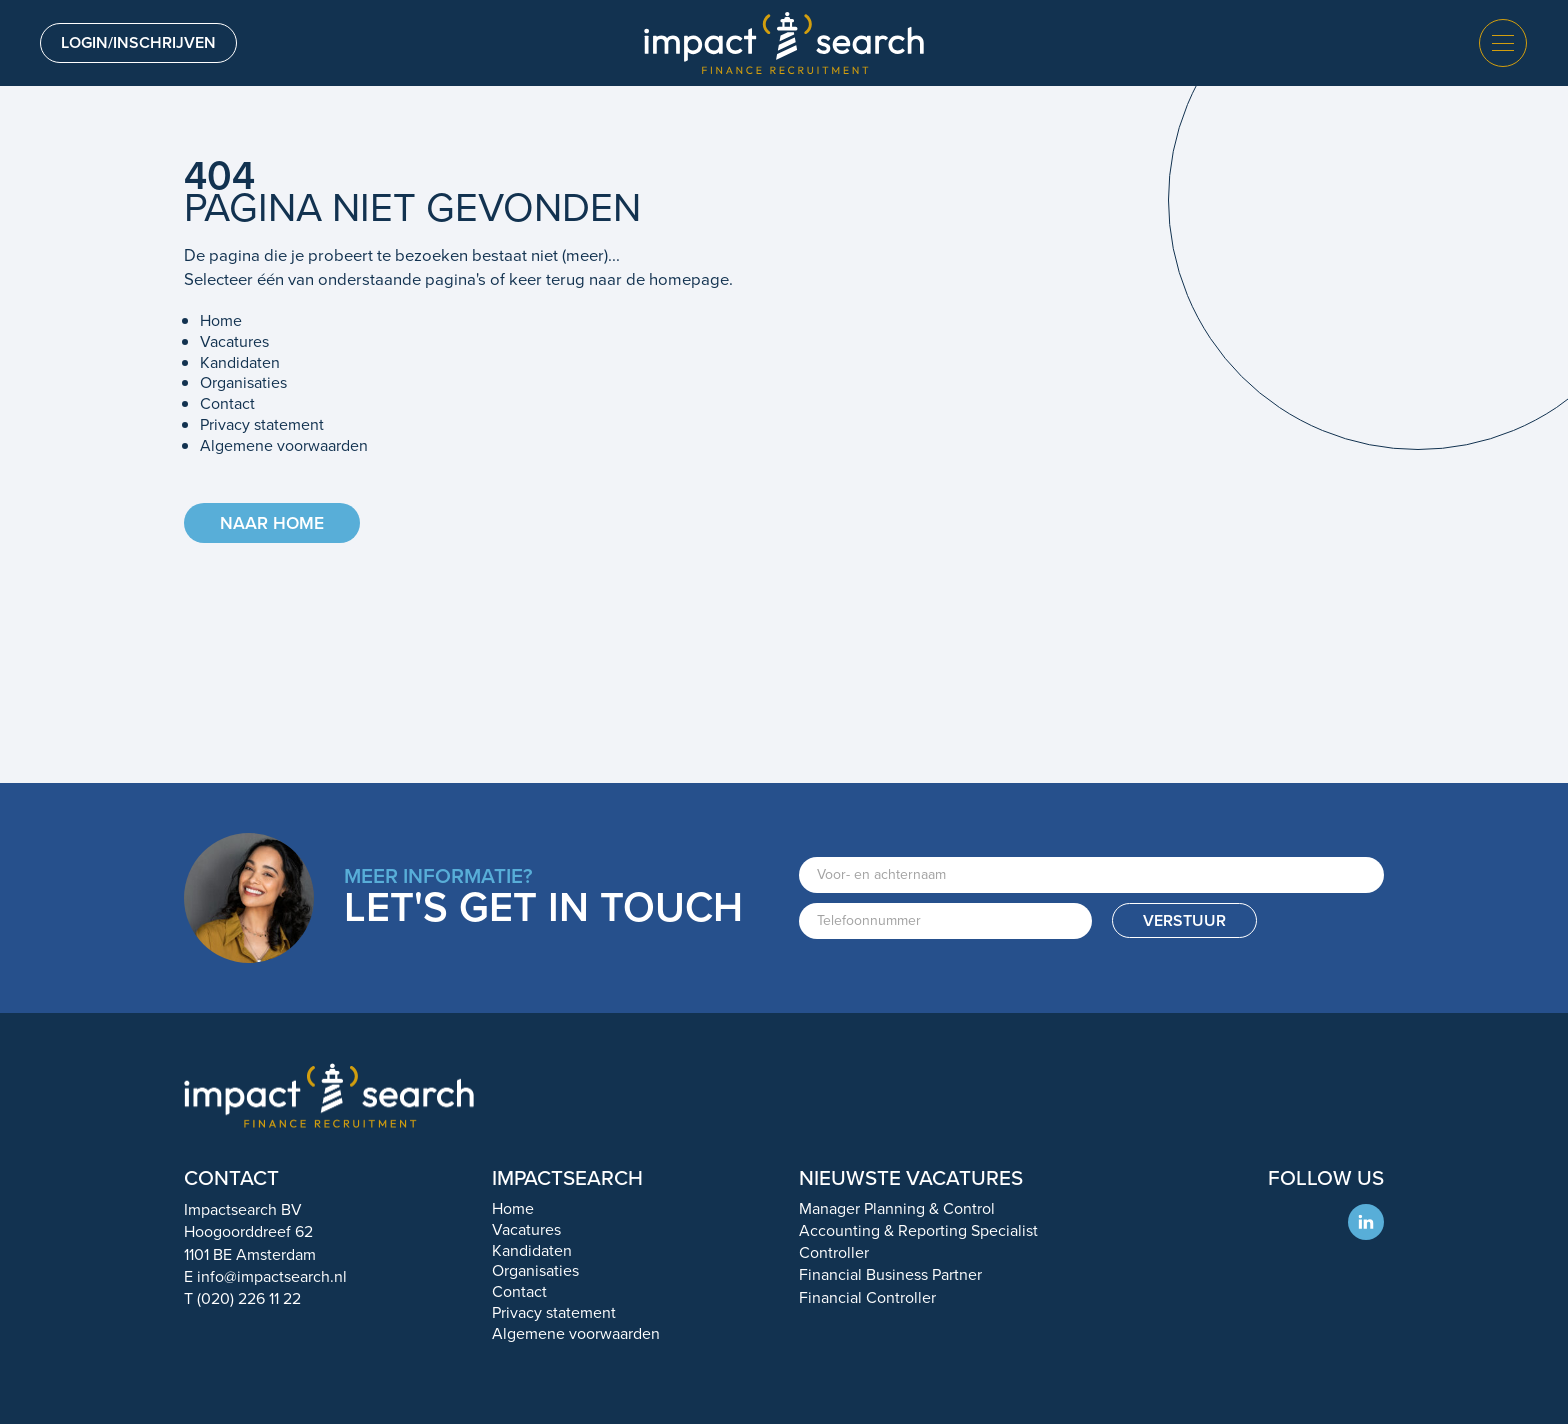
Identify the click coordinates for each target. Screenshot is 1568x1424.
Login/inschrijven (138, 42)
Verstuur (1184, 920)
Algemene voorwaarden (284, 445)
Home (221, 320)
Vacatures (234, 341)
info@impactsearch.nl (272, 1276)
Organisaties (243, 382)
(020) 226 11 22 (249, 1298)
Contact (227, 403)
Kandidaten (240, 362)
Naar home (272, 523)
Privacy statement (262, 424)
